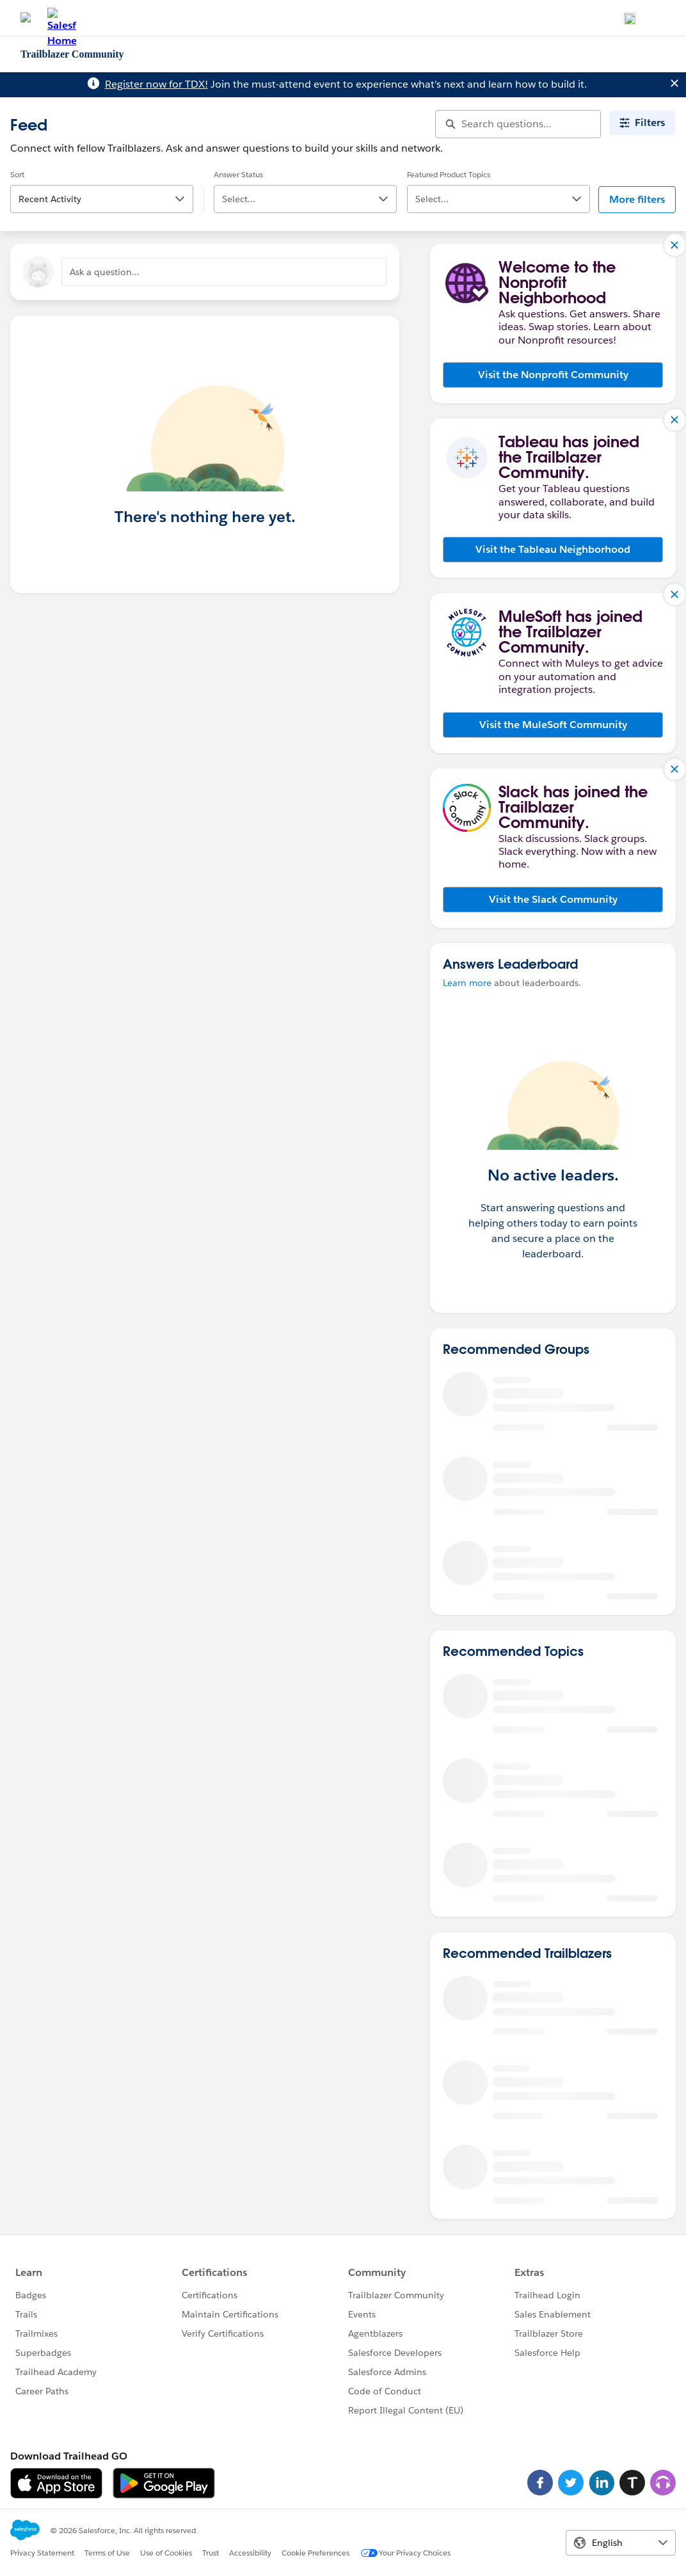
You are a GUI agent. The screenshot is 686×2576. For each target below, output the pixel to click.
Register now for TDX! (156, 84)
